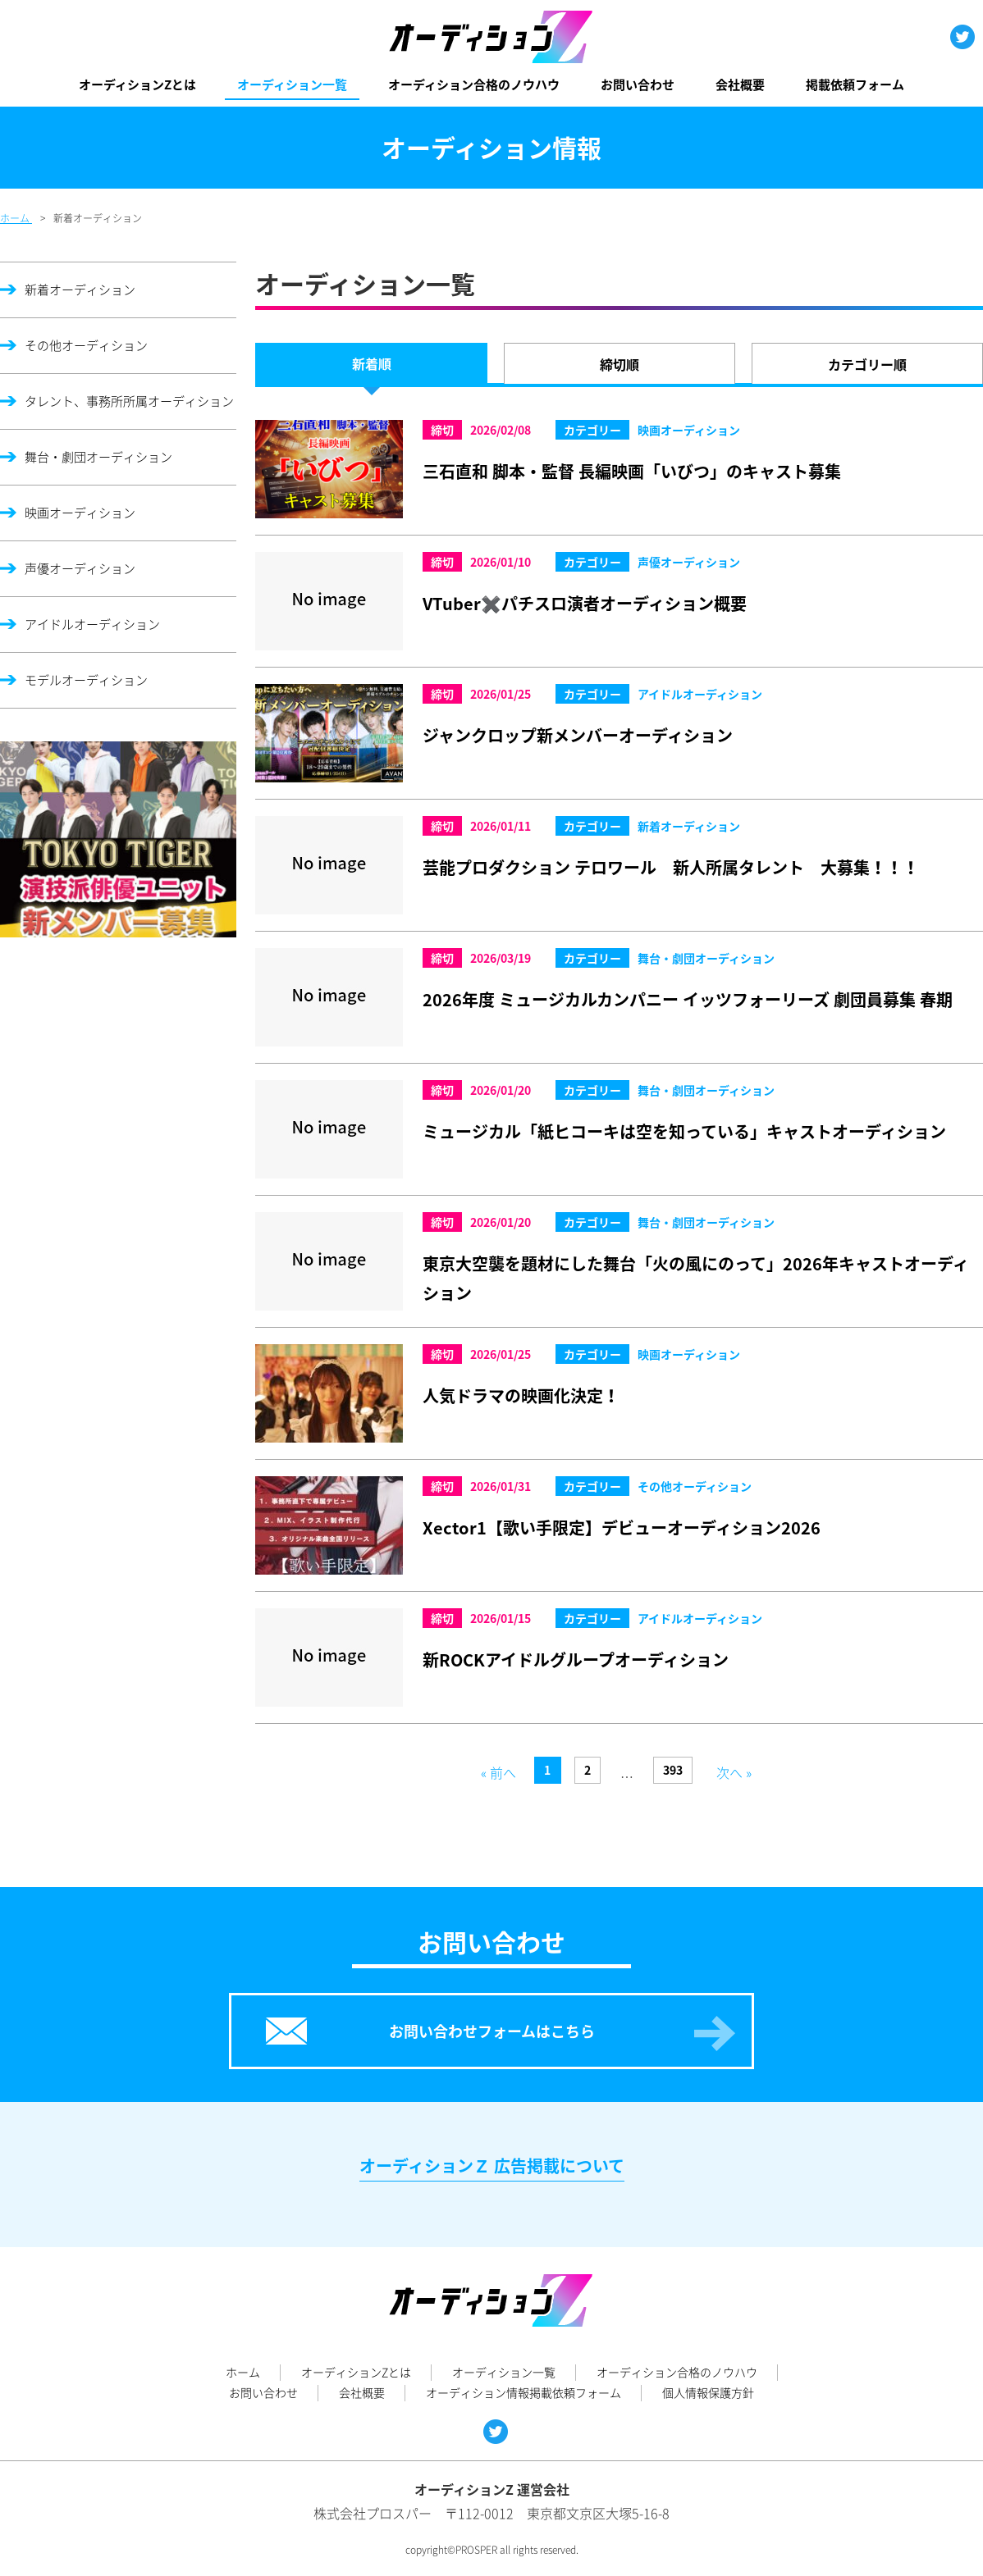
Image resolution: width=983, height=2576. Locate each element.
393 (673, 1770)
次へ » (734, 1772)
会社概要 (740, 84)
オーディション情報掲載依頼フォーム (523, 2392)
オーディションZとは (137, 84)
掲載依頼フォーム (855, 84)
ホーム (243, 2372)
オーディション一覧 (292, 84)
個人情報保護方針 (708, 2392)
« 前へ (498, 1772)
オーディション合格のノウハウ (474, 84)
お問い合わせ (637, 84)
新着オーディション (80, 289)
